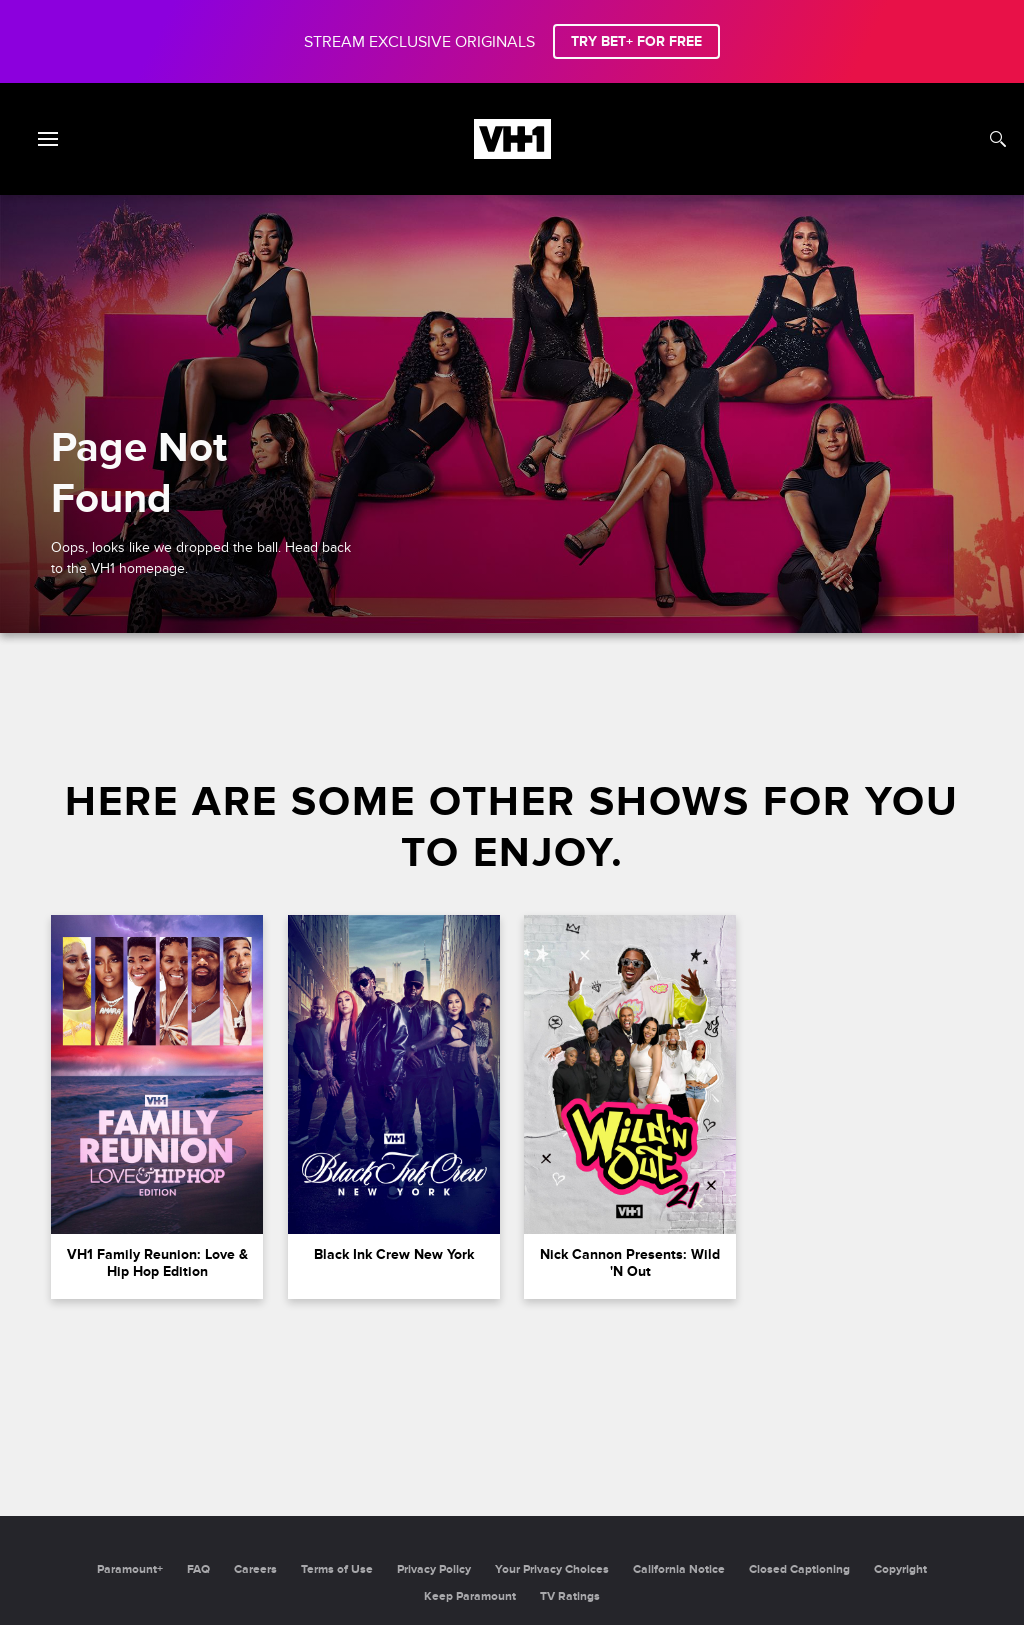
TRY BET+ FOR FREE (636, 41)
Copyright (900, 1569)
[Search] (998, 139)
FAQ (198, 1569)
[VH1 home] (512, 154)
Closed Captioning (799, 1569)
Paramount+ (130, 1569)
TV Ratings (570, 1596)
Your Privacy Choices (552, 1569)
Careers (255, 1569)
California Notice (679, 1569)
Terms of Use (337, 1569)
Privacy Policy (434, 1569)
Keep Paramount (470, 1596)
